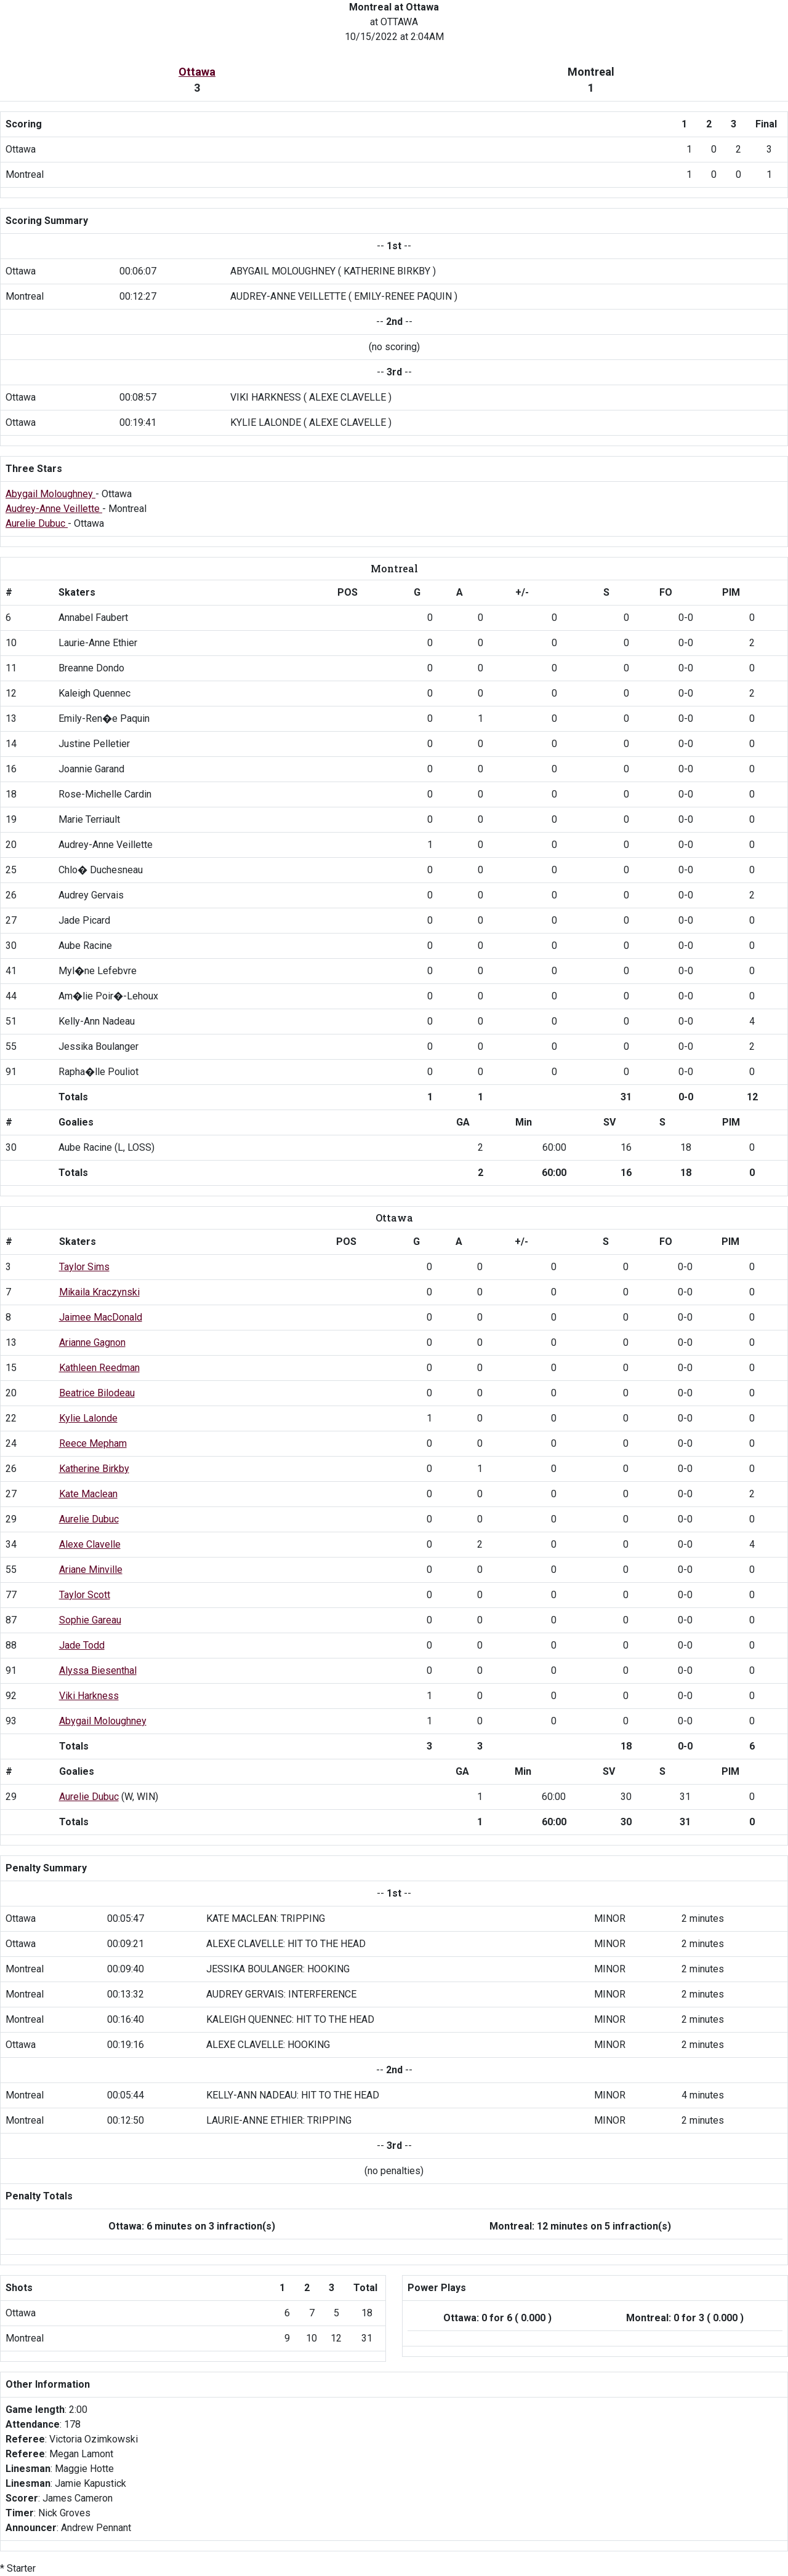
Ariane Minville (91, 1569)
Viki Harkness (89, 1696)
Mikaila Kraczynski (99, 1292)
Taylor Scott (84, 1595)
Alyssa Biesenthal (98, 1670)
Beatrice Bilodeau (97, 1393)
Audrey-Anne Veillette (54, 508)
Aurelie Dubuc (37, 523)
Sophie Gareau (90, 1620)
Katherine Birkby (94, 1468)
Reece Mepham (93, 1443)
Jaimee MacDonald (100, 1317)
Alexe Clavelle (90, 1544)
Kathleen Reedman (99, 1368)
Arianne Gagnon (92, 1342)
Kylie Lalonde (88, 1418)
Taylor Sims (84, 1267)
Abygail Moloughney (50, 494)
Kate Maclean (88, 1494)
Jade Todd (82, 1645)
